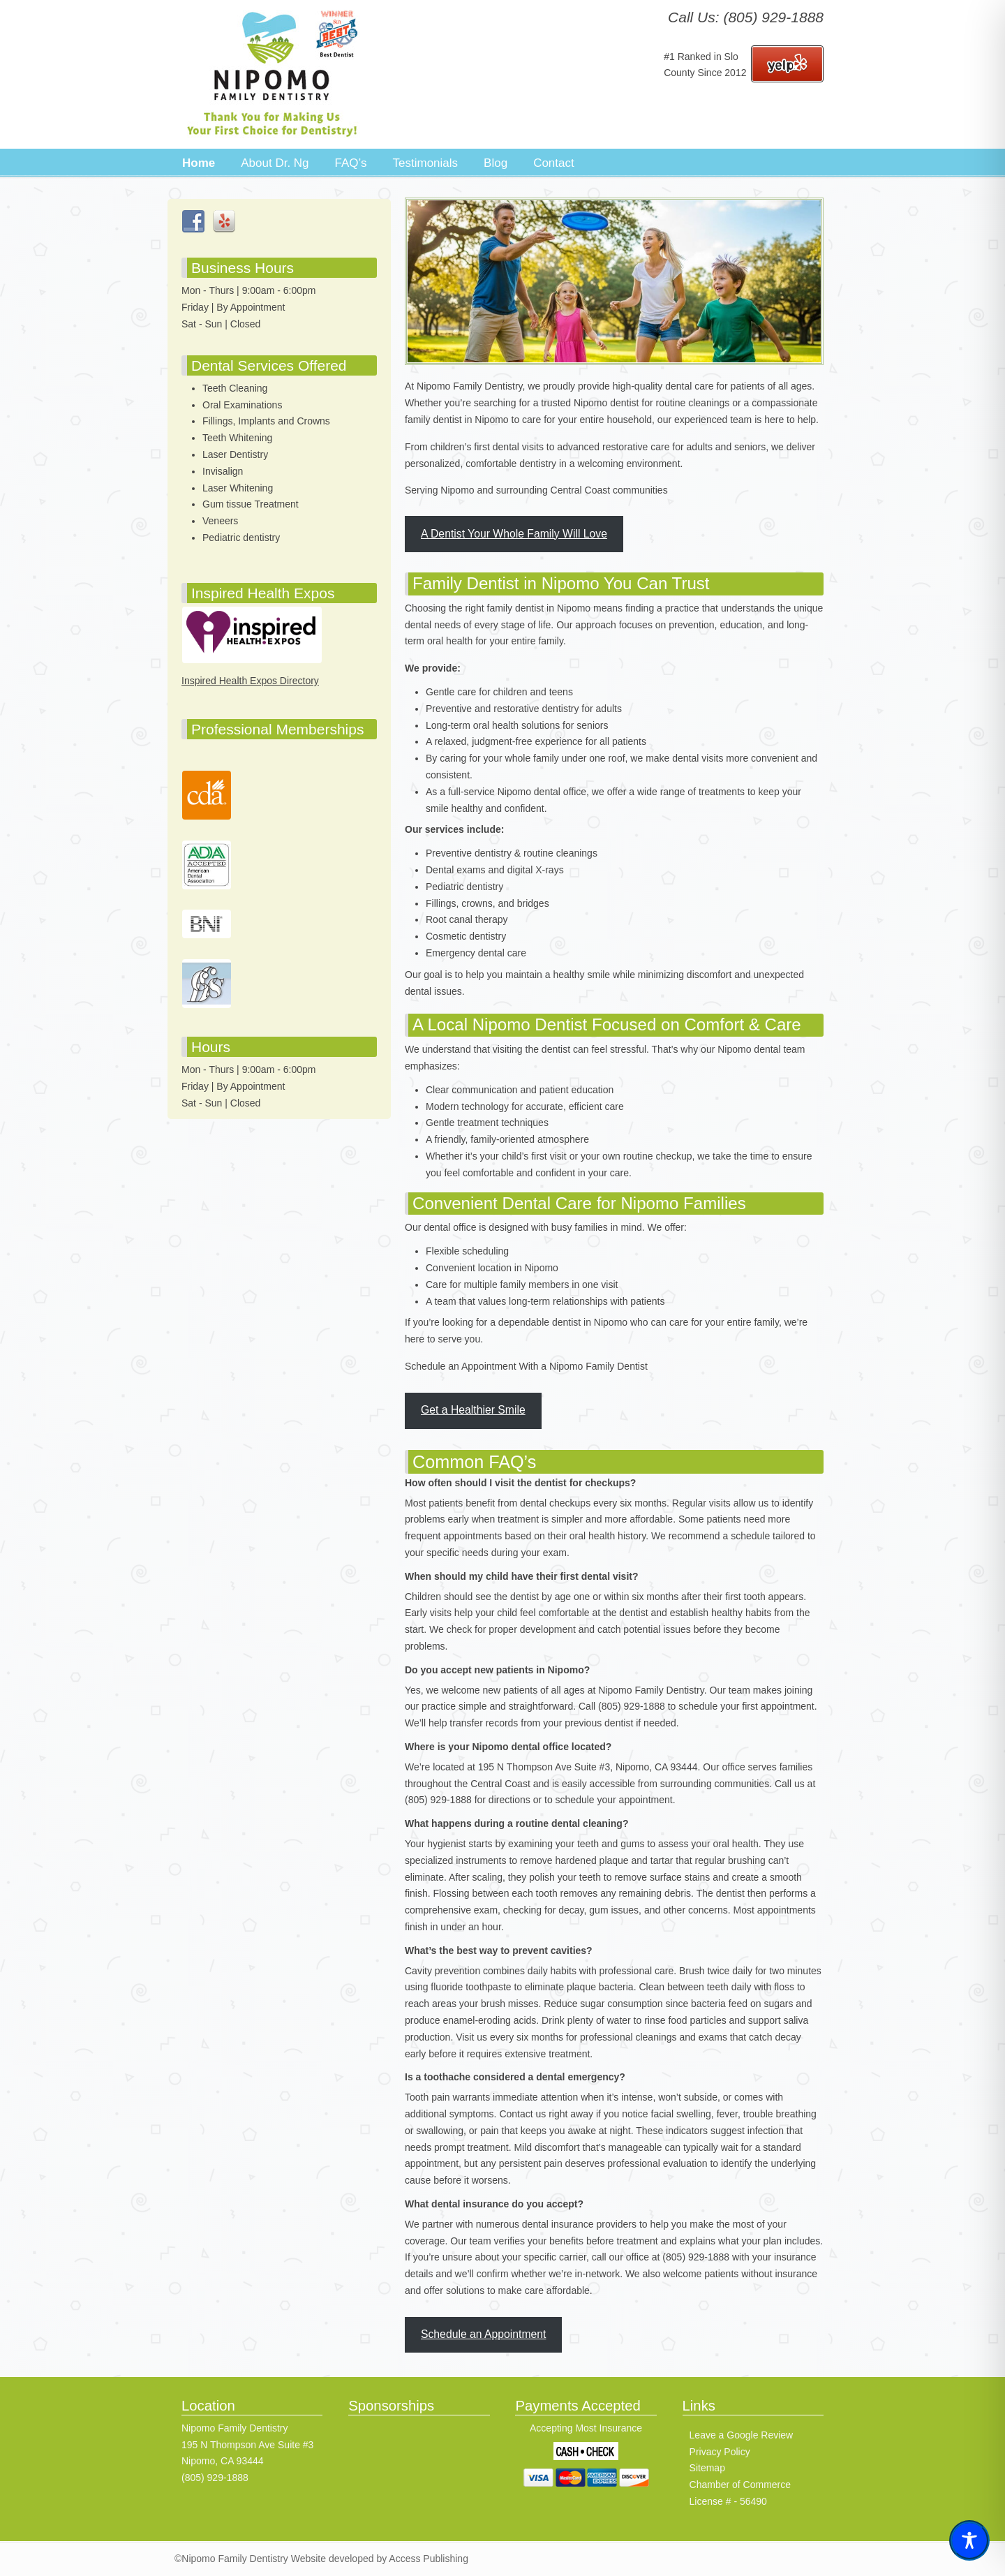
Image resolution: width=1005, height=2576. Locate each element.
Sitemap (707, 2467)
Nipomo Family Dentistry (271, 74)
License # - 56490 (728, 2501)
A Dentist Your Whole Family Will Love (514, 534)
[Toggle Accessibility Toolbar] (969, 2540)
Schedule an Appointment (483, 2334)
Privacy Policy (720, 2451)
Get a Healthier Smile (473, 1410)
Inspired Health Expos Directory (250, 680)
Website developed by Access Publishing (378, 2558)
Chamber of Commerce (740, 2484)
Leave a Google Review (742, 2435)
